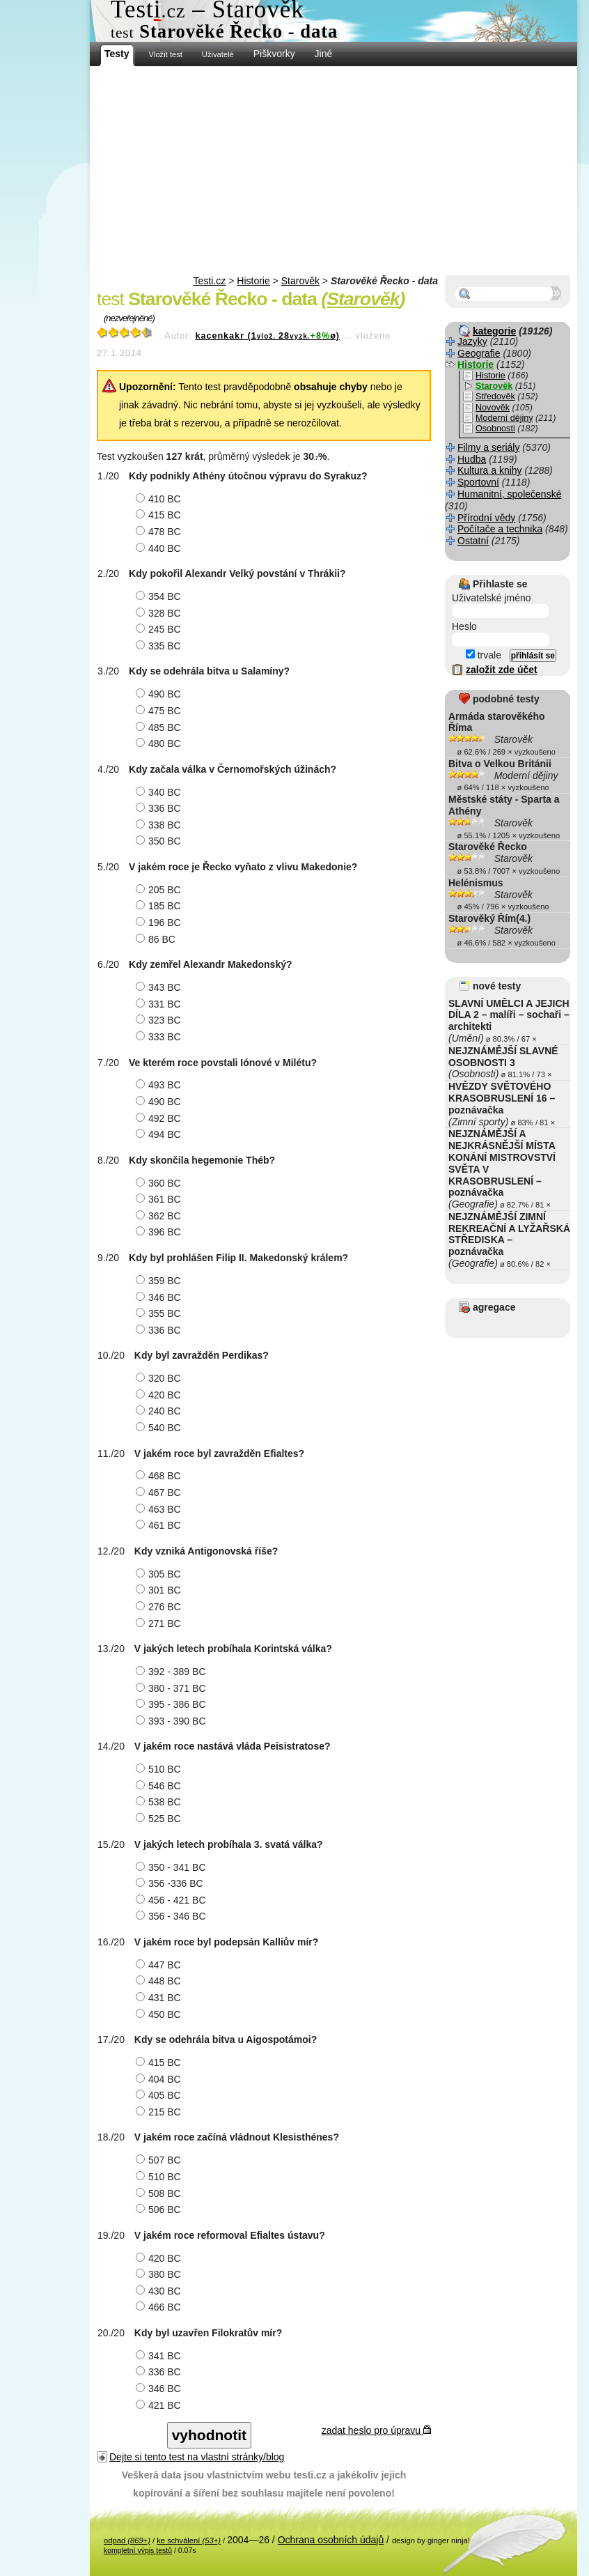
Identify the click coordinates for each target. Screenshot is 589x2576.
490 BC (160, 694)
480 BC (160, 743)
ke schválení (189, 2540)
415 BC (160, 514)
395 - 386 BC (172, 1704)
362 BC (160, 1215)
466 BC (160, 2307)
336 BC (160, 808)
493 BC (160, 1084)
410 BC (160, 498)
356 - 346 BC (172, 1916)
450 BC (160, 2014)
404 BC (160, 2079)
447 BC (160, 1964)
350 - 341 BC (172, 1867)
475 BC (160, 710)
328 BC (160, 613)
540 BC (160, 1427)
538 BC (160, 1801)
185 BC (160, 905)
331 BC (160, 1004)
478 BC (160, 531)
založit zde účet (501, 669)
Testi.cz (210, 280)
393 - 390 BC (172, 1721)
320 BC (160, 1378)
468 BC (160, 1475)
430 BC (160, 2291)
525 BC (160, 1818)
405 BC (160, 2095)
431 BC (160, 1997)
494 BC (160, 1134)
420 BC (160, 1395)
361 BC (160, 1199)
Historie (253, 280)
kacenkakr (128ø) (267, 336)
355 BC (160, 1313)
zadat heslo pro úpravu (376, 2430)
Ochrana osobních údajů (331, 2539)
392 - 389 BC (172, 1671)
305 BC (160, 1574)
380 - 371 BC (172, 1688)
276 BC (160, 1606)
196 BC (160, 922)
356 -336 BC (171, 1883)
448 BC (160, 1981)
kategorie (494, 331)
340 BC (160, 792)
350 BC (160, 841)
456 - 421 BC (172, 1900)
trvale (483, 655)
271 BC (160, 1623)
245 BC (160, 629)
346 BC (160, 1297)
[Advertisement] (333, 170)
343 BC (160, 987)
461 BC (160, 1525)
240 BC (160, 1411)
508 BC (160, 2193)
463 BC (160, 1509)
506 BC (160, 2209)
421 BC (160, 2405)
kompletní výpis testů (138, 2550)
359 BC (160, 1280)
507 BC (160, 2160)
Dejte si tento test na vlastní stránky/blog (196, 2456)
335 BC (160, 645)
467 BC (160, 1492)
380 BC (160, 2274)
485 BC (160, 727)
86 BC (157, 939)
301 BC (160, 1590)
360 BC (160, 1183)
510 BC (160, 1769)
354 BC (160, 596)
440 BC (160, 548)
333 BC (160, 1036)
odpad (127, 2540)
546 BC (160, 1785)
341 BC (160, 2355)
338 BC (160, 825)
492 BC (160, 1118)
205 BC (160, 889)
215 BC (160, 2112)
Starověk (300, 280)
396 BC (160, 1231)
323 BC (160, 1020)
